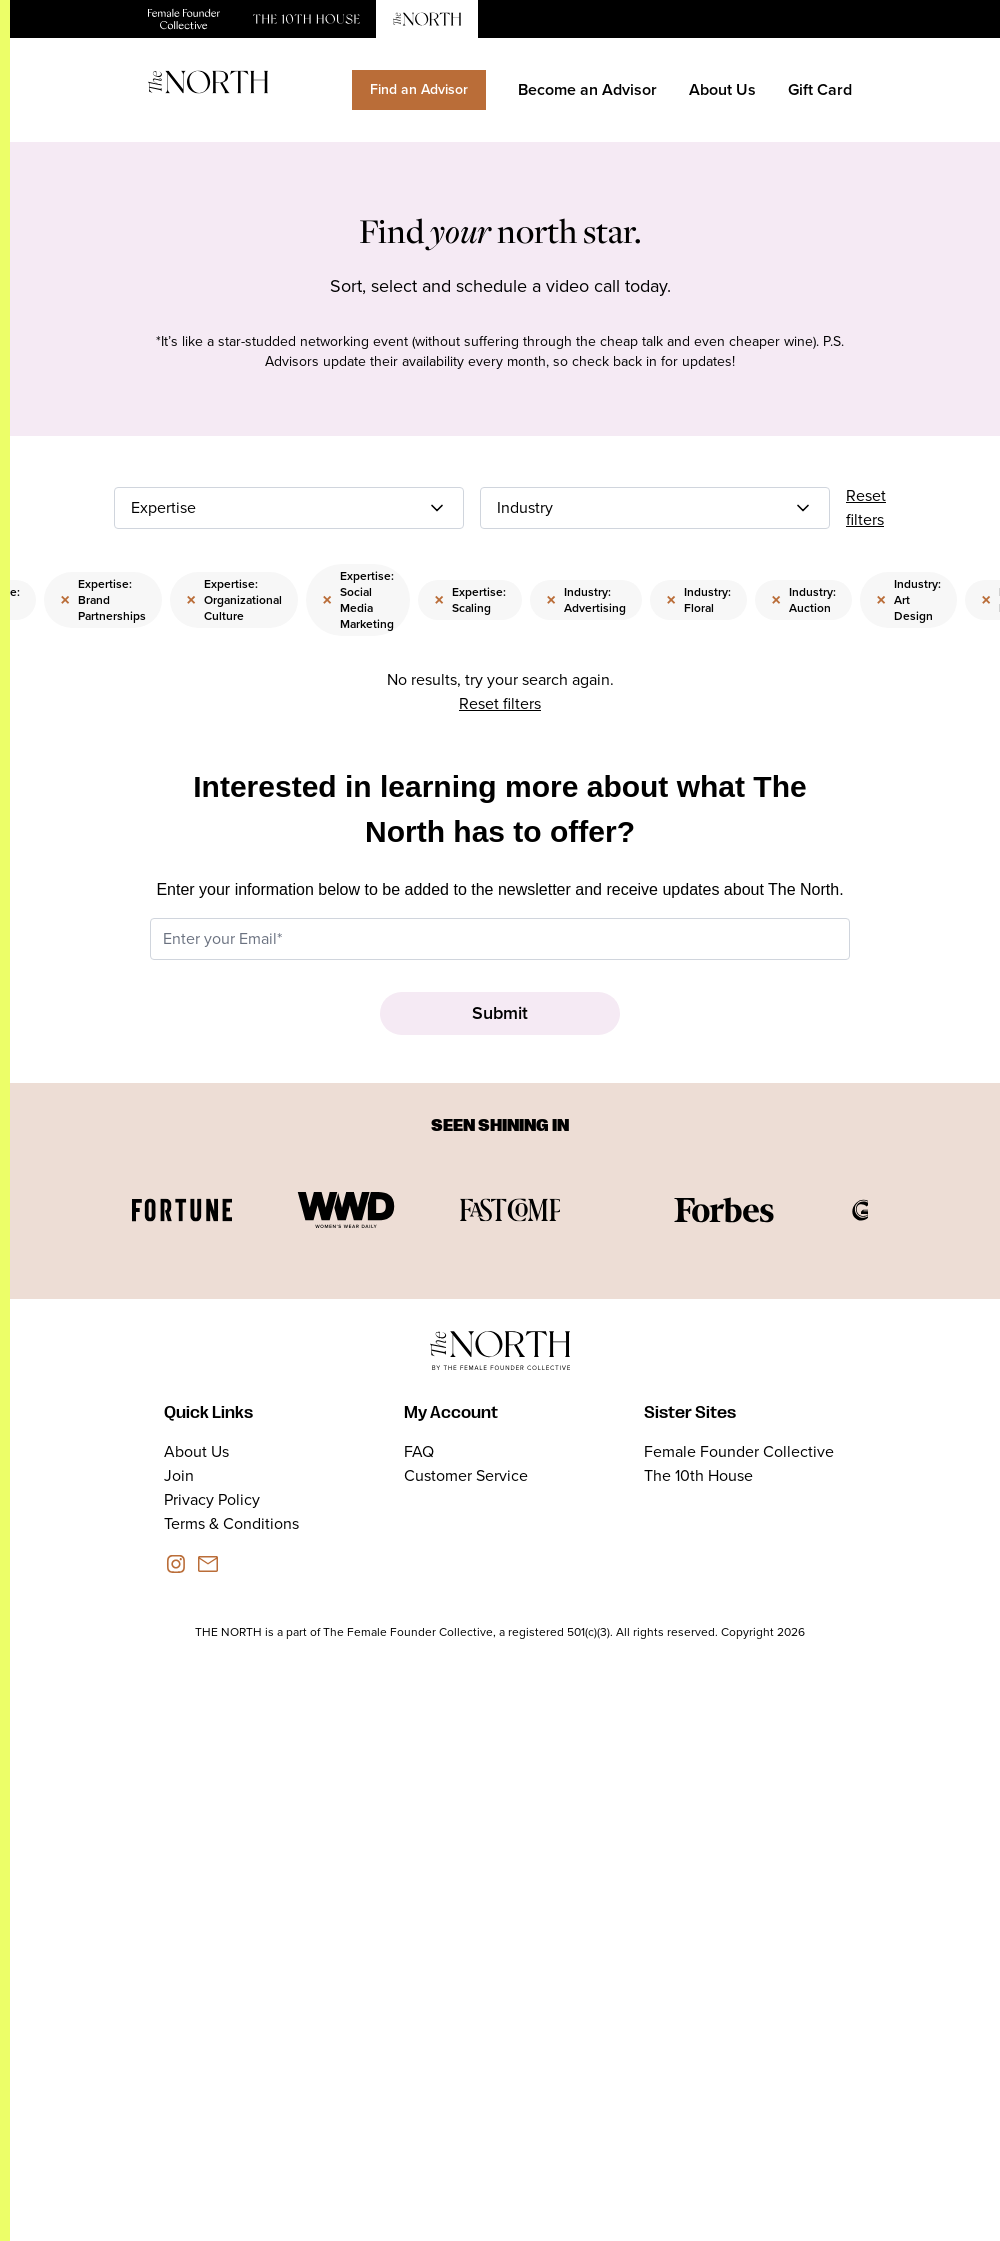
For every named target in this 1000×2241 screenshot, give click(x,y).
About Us (722, 89)
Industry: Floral (698, 600)
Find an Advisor (419, 89)
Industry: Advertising (586, 600)
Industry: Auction (803, 600)
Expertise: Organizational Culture (234, 600)
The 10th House (698, 1475)
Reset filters (866, 507)
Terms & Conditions (231, 1523)
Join (179, 1475)
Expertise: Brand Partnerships (103, 600)
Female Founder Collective (739, 1451)
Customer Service (466, 1475)
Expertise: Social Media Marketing (358, 600)
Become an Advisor (587, 89)
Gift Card (820, 89)
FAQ (419, 1451)
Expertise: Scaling (470, 600)
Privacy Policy (212, 1499)
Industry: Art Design (908, 600)
